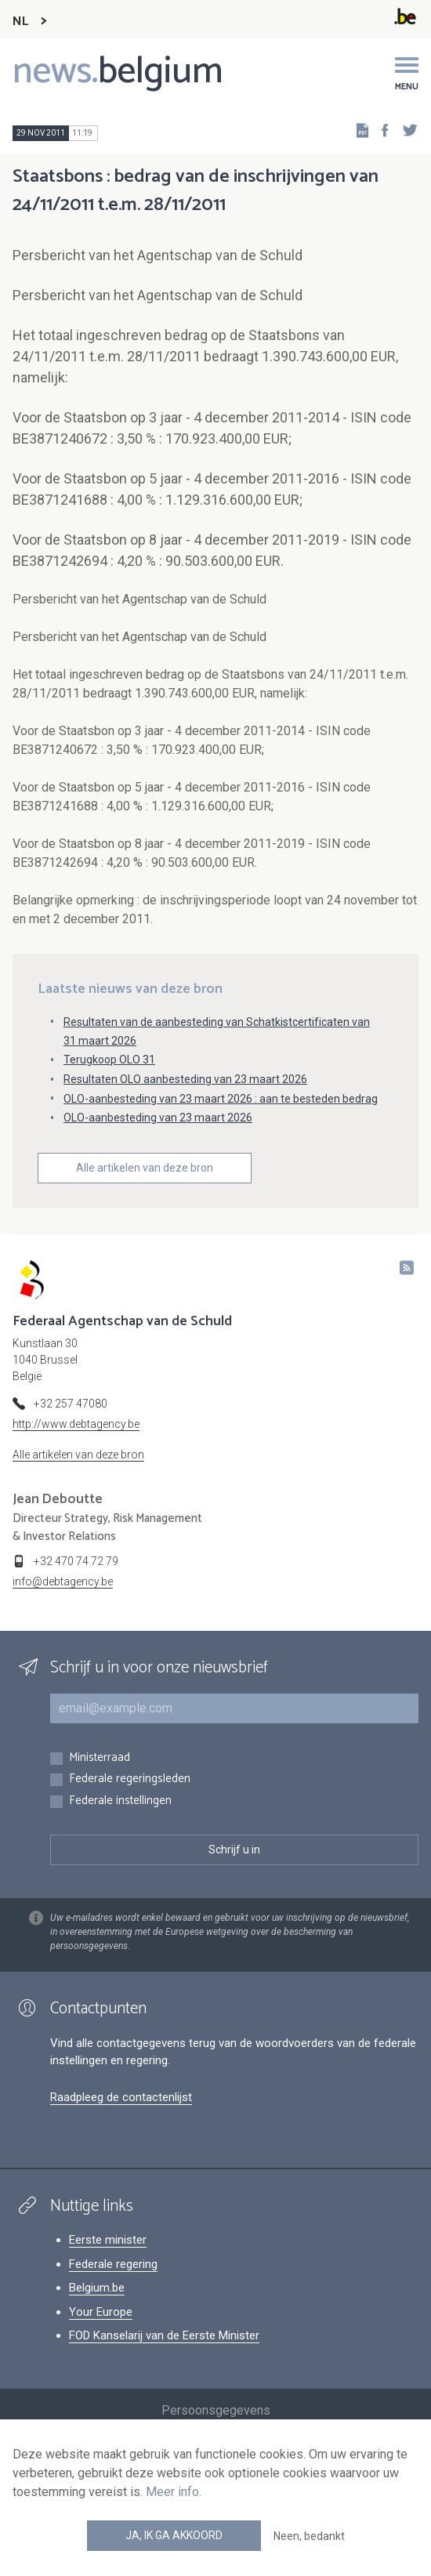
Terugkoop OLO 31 (109, 1059)
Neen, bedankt (309, 2536)
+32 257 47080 (70, 1403)
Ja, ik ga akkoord (174, 2535)
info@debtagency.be (63, 1581)
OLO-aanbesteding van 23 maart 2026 (157, 1117)
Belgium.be (97, 2288)
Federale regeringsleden (129, 1779)
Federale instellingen (120, 1801)
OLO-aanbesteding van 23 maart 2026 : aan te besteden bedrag (220, 1098)
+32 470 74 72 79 (76, 1561)
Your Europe (100, 2312)
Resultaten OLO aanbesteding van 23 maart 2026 (185, 1079)
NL (20, 21)
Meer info (172, 2491)
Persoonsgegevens (215, 2410)
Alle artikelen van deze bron (144, 1167)
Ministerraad (99, 1758)
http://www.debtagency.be (76, 1424)
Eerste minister (108, 2240)
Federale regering (113, 2264)
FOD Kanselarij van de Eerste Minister (164, 2335)
